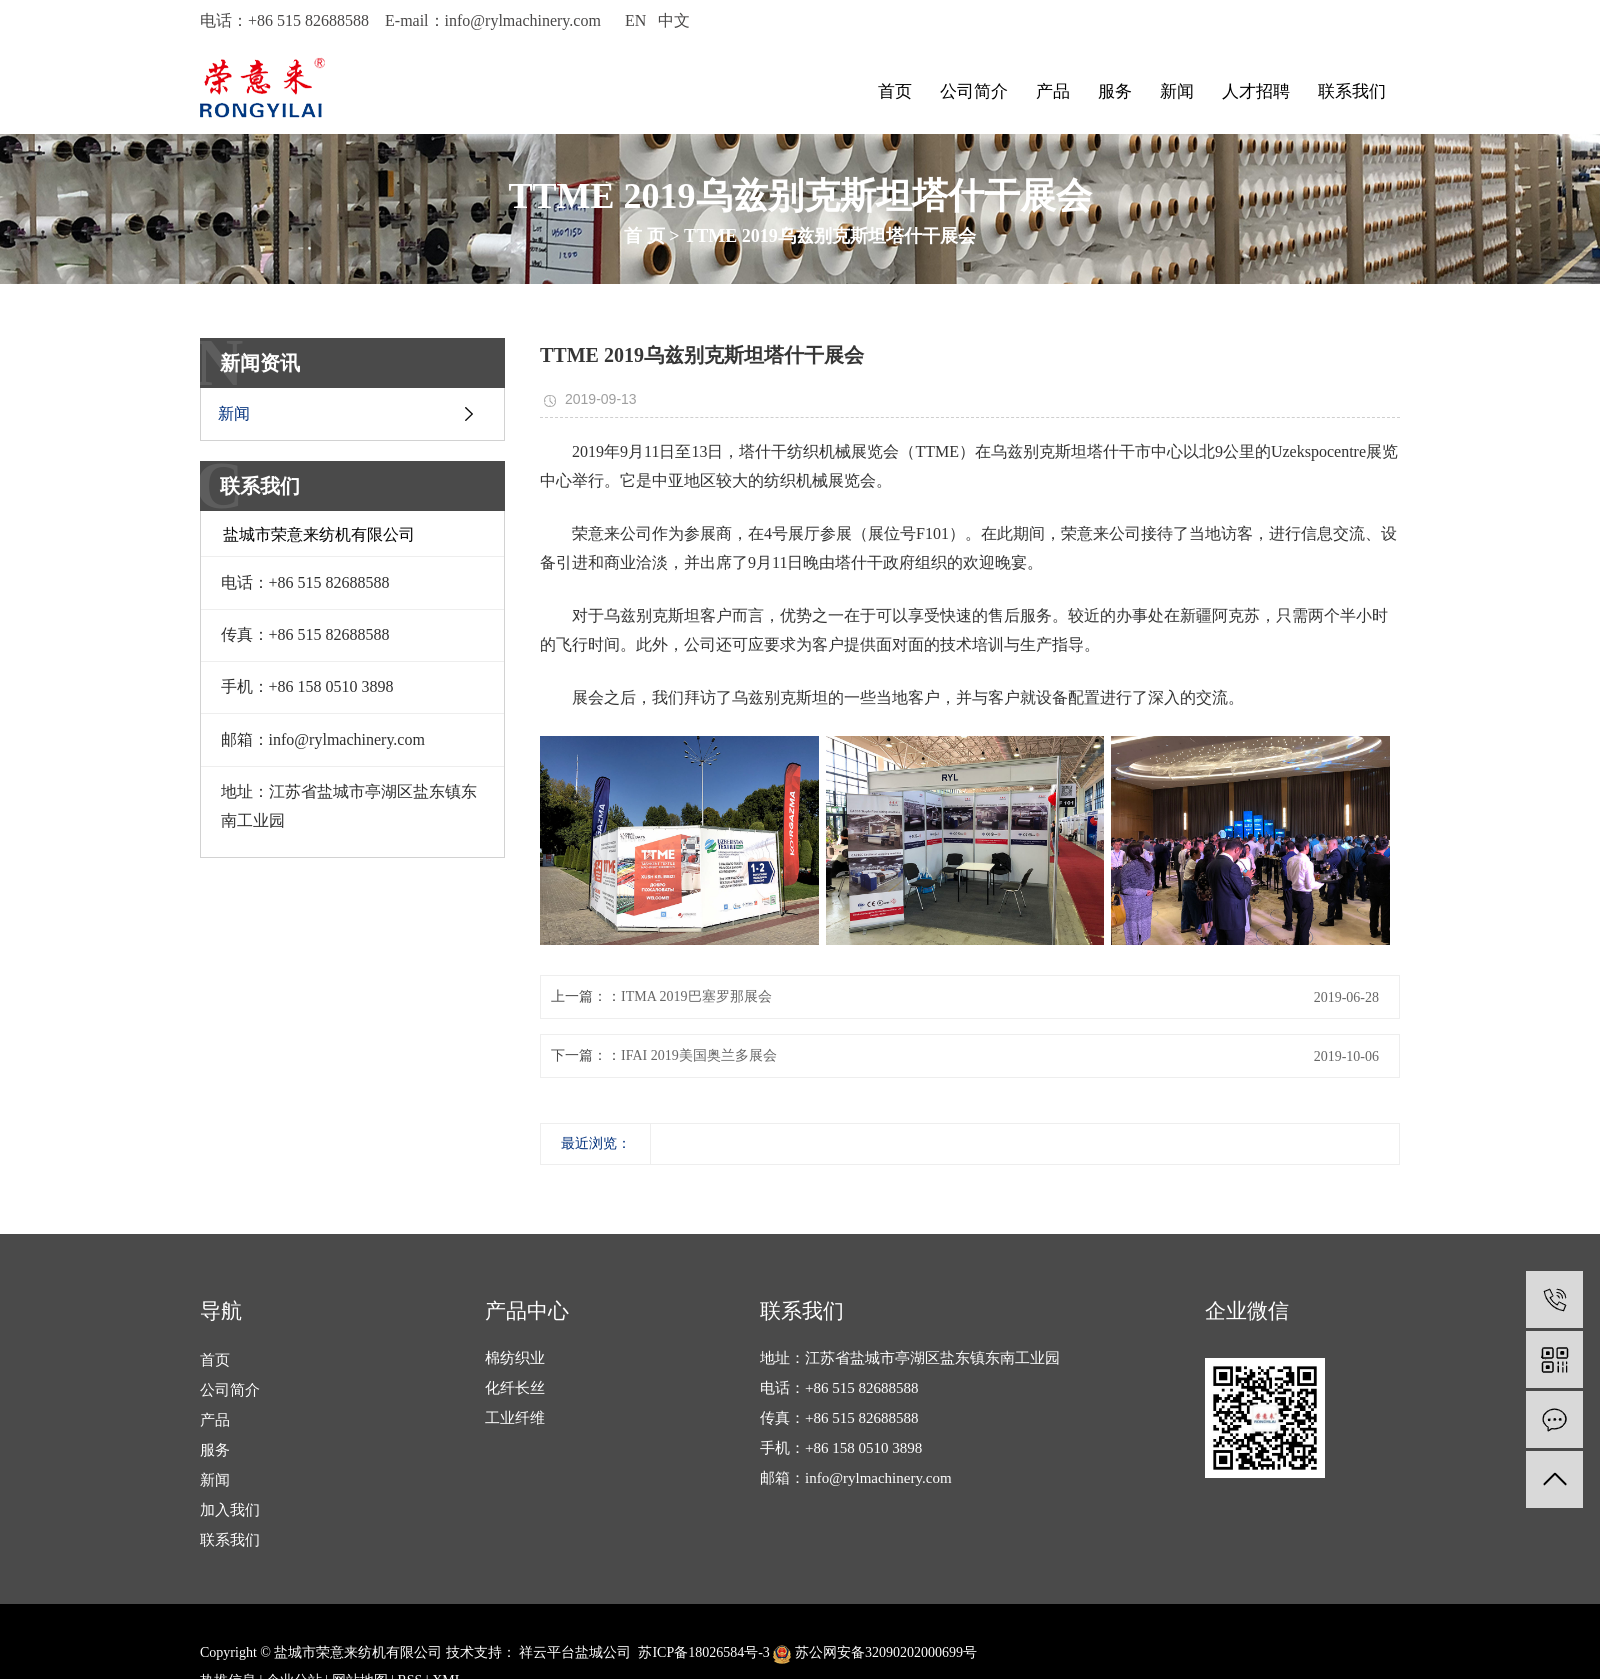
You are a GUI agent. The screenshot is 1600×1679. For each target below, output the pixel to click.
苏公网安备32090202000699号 (875, 1652)
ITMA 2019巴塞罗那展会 (696, 996)
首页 (895, 91)
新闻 (1177, 91)
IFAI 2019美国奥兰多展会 (699, 1055)
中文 (674, 20)
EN (635, 20)
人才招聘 (1256, 91)
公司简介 (974, 91)
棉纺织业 (515, 1358)
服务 (1115, 91)
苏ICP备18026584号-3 (703, 1652)
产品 (1053, 91)
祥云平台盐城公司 (574, 1652)
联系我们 (1352, 91)
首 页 (644, 236)
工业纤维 (515, 1418)
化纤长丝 (515, 1388)
